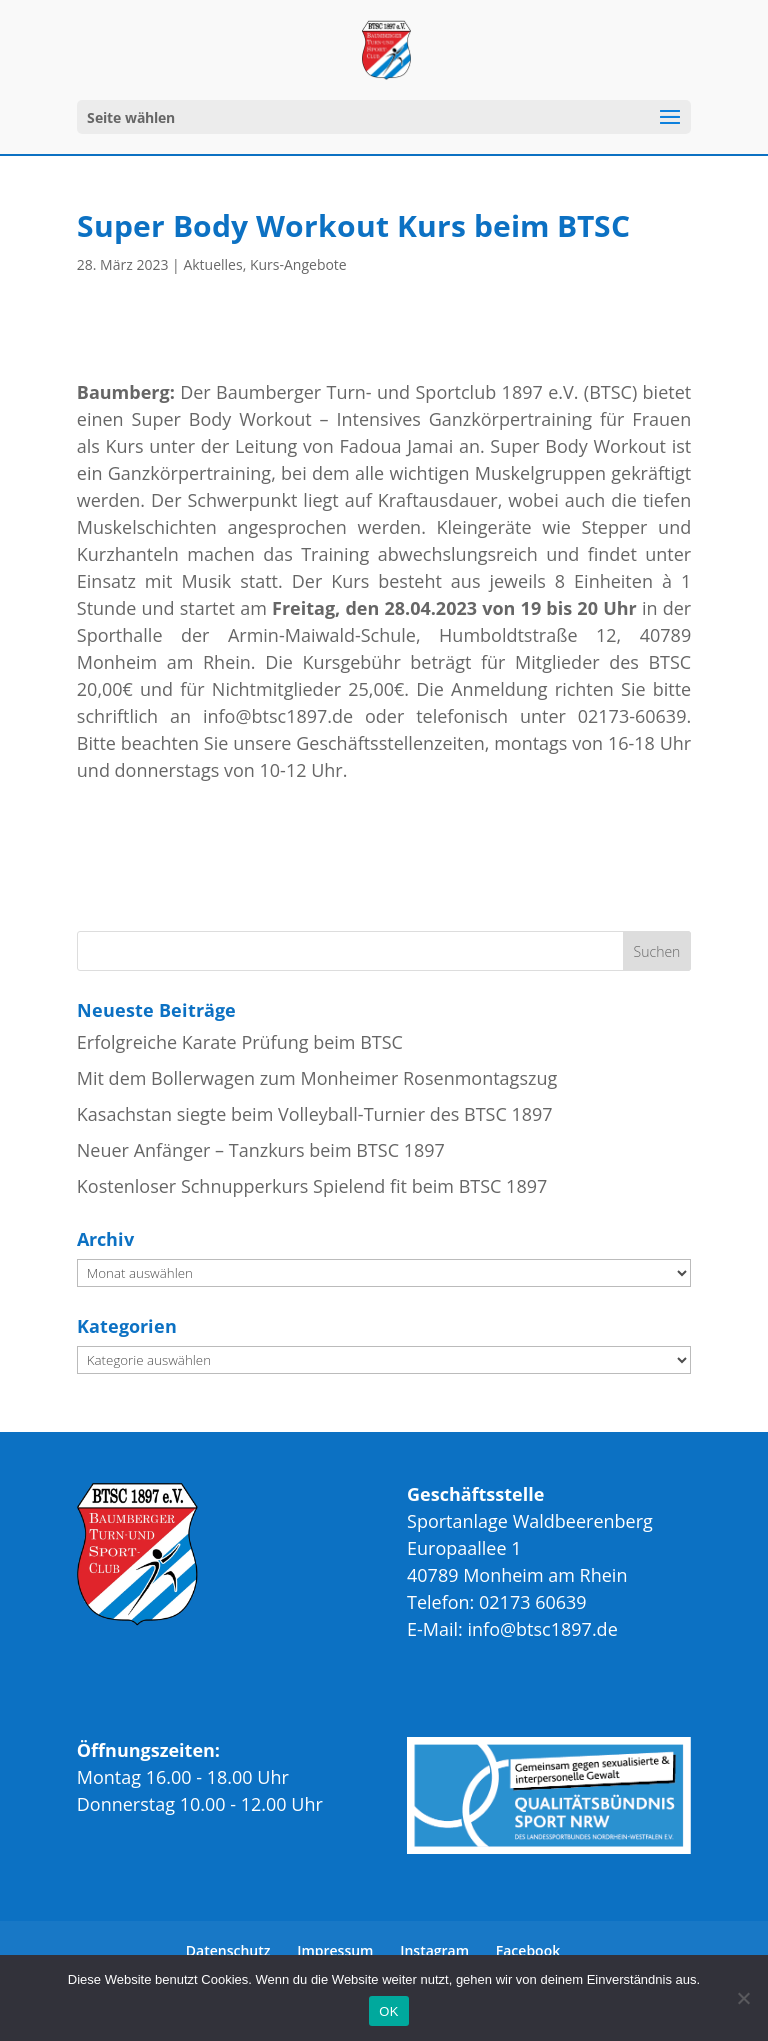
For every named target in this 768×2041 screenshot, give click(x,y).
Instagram (434, 1950)
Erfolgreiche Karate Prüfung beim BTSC (240, 1042)
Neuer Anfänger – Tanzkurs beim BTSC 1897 (261, 1150)
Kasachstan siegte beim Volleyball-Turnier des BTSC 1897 (315, 1114)
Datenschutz (228, 1950)
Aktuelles (212, 264)
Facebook (528, 1950)
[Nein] (743, 1998)
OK (388, 2011)
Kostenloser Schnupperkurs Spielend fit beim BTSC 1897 (312, 1186)
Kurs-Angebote (298, 264)
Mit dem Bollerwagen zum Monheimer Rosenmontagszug (317, 1078)
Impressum (335, 1950)
